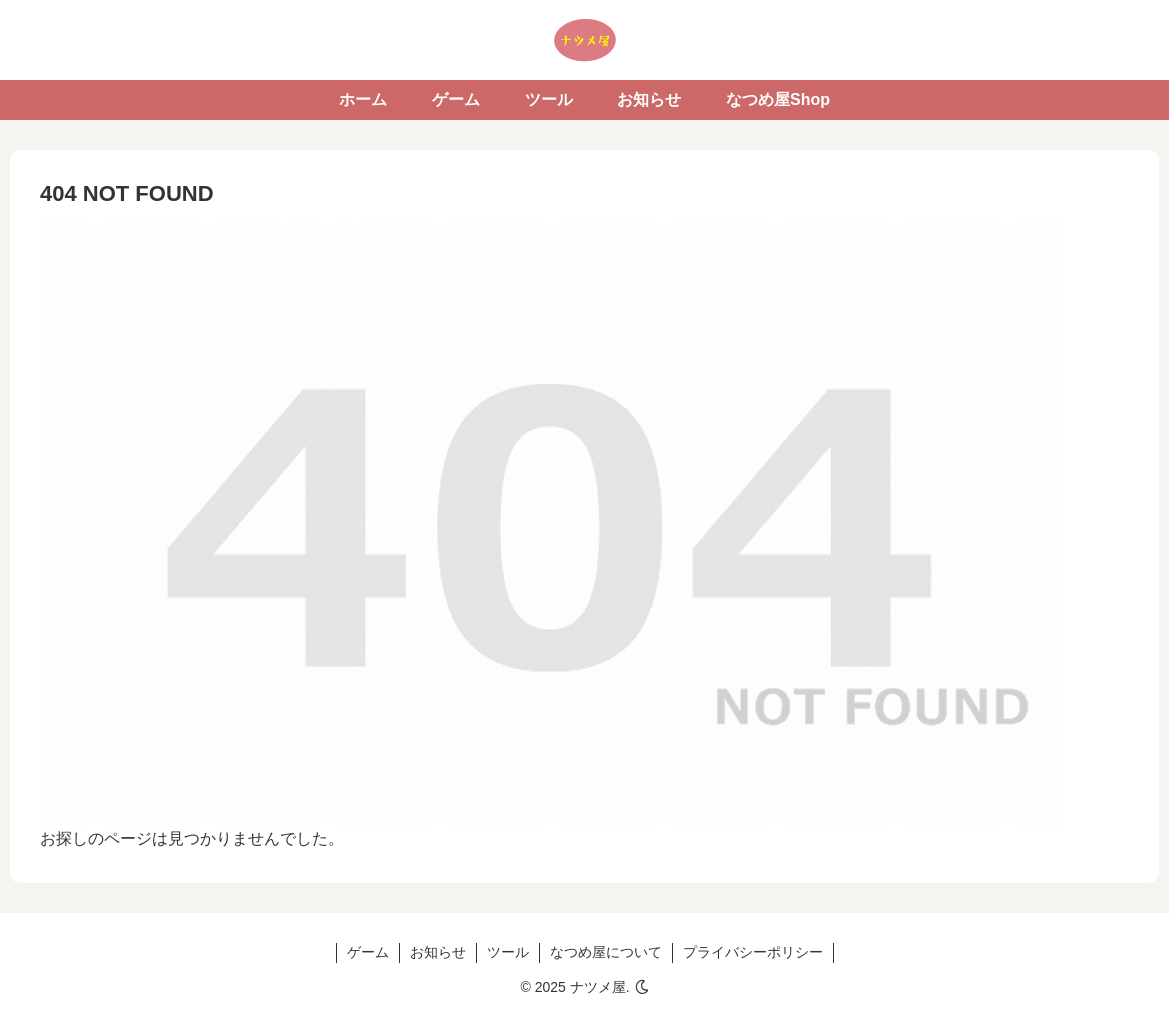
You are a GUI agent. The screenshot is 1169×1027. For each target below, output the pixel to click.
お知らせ (438, 952)
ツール (508, 952)
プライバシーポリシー (753, 952)
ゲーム (368, 952)
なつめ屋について (606, 952)
